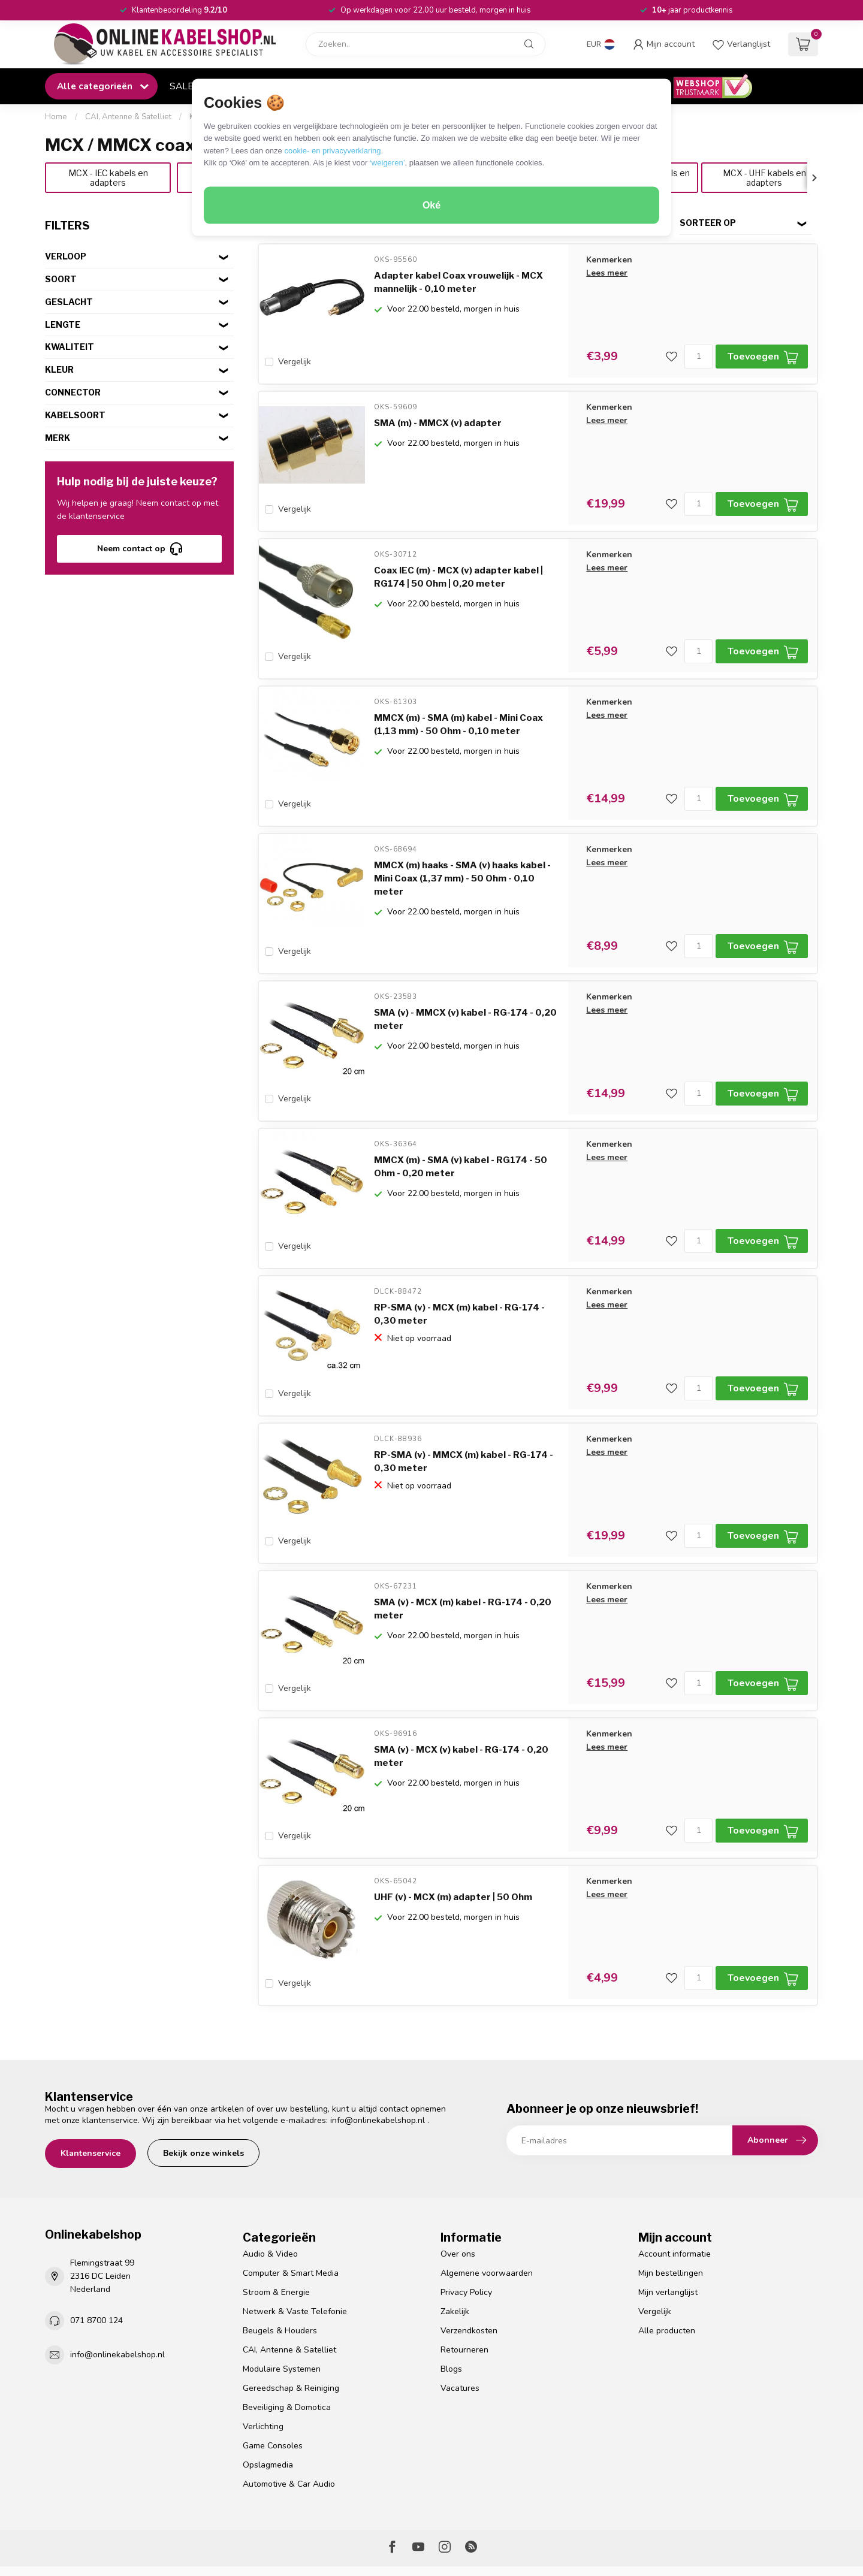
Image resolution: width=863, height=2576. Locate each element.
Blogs (451, 2297)
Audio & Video (270, 2182)
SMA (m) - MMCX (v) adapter (438, 417)
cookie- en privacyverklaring (332, 150)
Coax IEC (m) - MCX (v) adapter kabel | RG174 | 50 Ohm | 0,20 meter (458, 565)
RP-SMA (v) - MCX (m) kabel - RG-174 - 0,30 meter (459, 1272)
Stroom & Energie (276, 2220)
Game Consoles (273, 2373)
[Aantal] (698, 357)
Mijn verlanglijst (668, 2220)
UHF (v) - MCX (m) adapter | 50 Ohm (453, 1831)
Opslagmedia (268, 2393)
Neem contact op (139, 548)
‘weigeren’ (387, 162)
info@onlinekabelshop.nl (377, 2048)
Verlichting (263, 2354)
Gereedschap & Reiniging (291, 2316)
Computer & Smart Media (291, 2201)
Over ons (457, 2182)
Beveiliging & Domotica (287, 2335)
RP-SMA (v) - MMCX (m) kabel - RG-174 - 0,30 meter (463, 1414)
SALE (181, 86)
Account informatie (674, 2182)
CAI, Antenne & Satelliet (128, 116)
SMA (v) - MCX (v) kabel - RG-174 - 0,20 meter (461, 1696)
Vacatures (459, 2316)
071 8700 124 (96, 2248)
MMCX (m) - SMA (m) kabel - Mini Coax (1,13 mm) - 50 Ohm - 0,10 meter (458, 706)
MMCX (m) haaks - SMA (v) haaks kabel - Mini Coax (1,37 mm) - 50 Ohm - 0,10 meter (462, 854)
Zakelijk (454, 2239)
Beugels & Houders (280, 2258)
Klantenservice (90, 2081)
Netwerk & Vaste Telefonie (295, 2239)
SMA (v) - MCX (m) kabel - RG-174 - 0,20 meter (462, 1555)
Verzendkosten (468, 2258)
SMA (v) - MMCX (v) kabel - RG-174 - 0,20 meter (465, 989)
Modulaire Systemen (282, 2297)
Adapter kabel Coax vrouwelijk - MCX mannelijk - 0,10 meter (458, 282)
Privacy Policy (466, 2220)
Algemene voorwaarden (486, 2201)
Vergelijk (294, 361)
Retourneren (464, 2278)
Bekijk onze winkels (203, 2081)
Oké (431, 205)
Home (56, 116)
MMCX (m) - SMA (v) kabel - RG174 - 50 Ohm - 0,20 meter (460, 1131)
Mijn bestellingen (670, 2201)
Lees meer (606, 273)
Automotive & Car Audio (289, 2412)
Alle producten (666, 2258)
